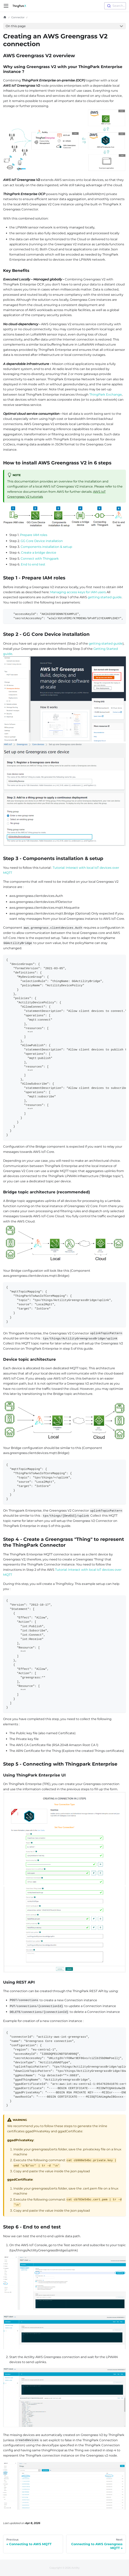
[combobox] (115, 5)
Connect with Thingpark (40, 558)
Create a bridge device (38, 552)
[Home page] (5, 17)
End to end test (33, 564)
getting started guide (105, 597)
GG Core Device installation (42, 541)
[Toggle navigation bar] (6, 6)
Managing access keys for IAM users (78, 592)
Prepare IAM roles (33, 535)
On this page (16, 26)
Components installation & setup (46, 547)
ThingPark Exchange (105, 394)
